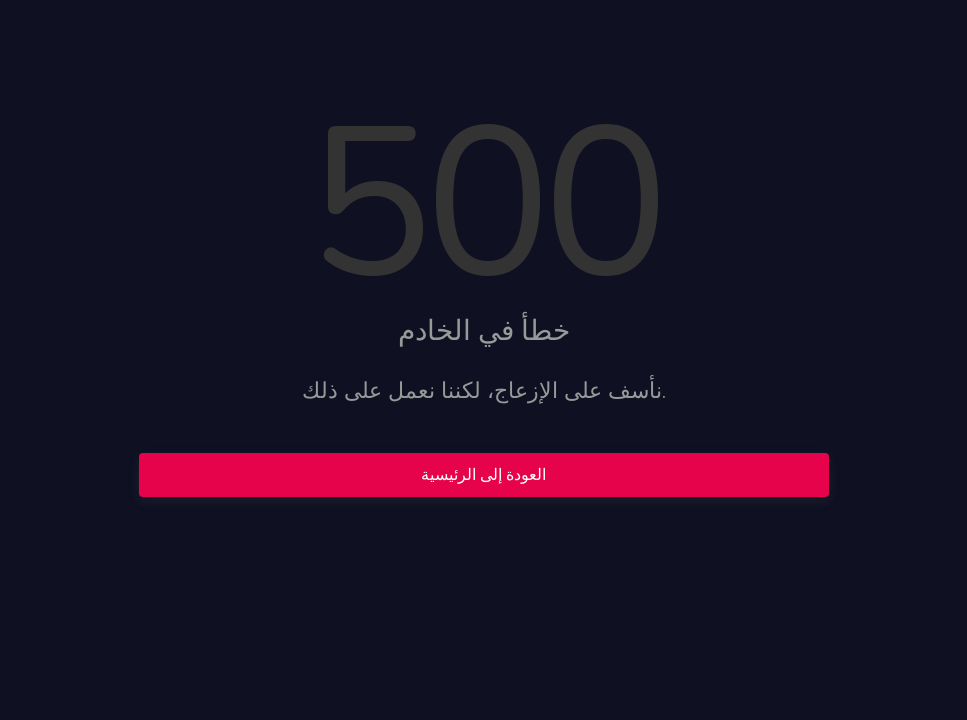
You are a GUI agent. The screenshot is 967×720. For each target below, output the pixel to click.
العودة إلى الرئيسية (483, 475)
